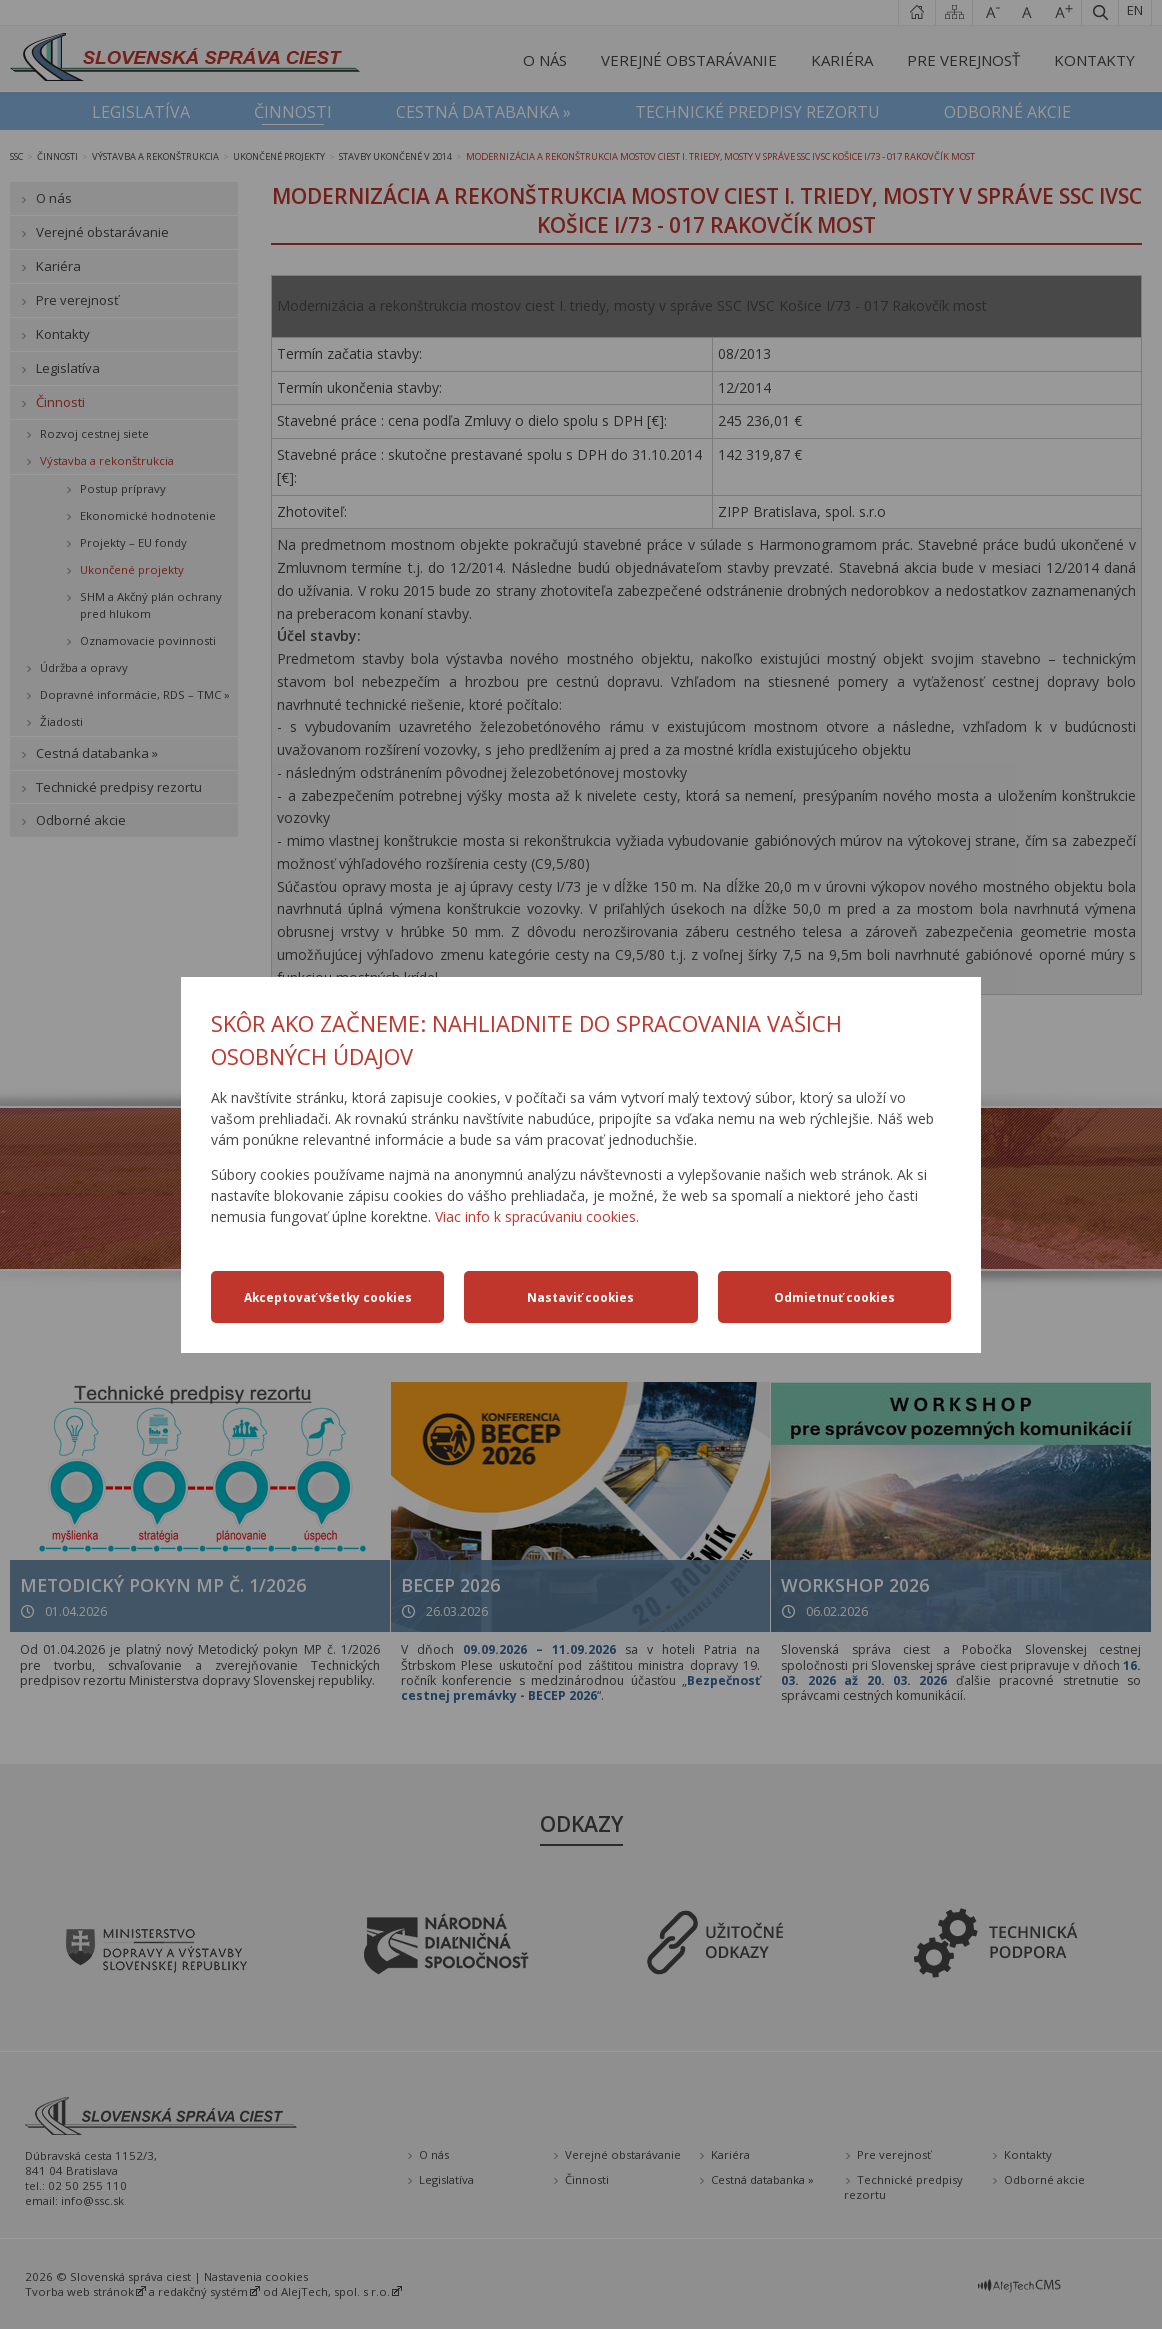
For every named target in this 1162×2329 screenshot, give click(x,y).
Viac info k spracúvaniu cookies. (537, 1216)
